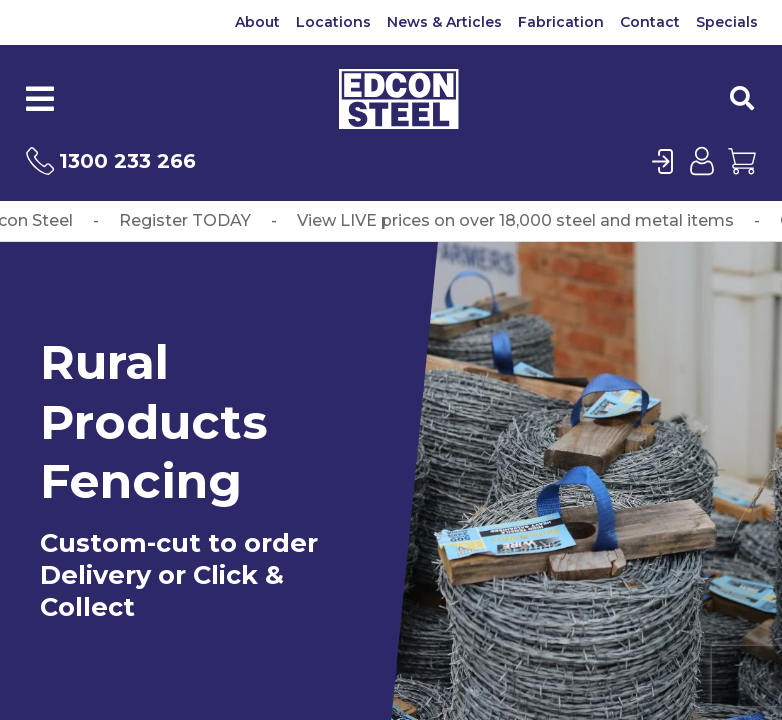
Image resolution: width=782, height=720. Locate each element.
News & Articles (444, 22)
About (257, 22)
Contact (650, 22)
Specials (727, 22)
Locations (333, 22)
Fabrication (561, 22)
